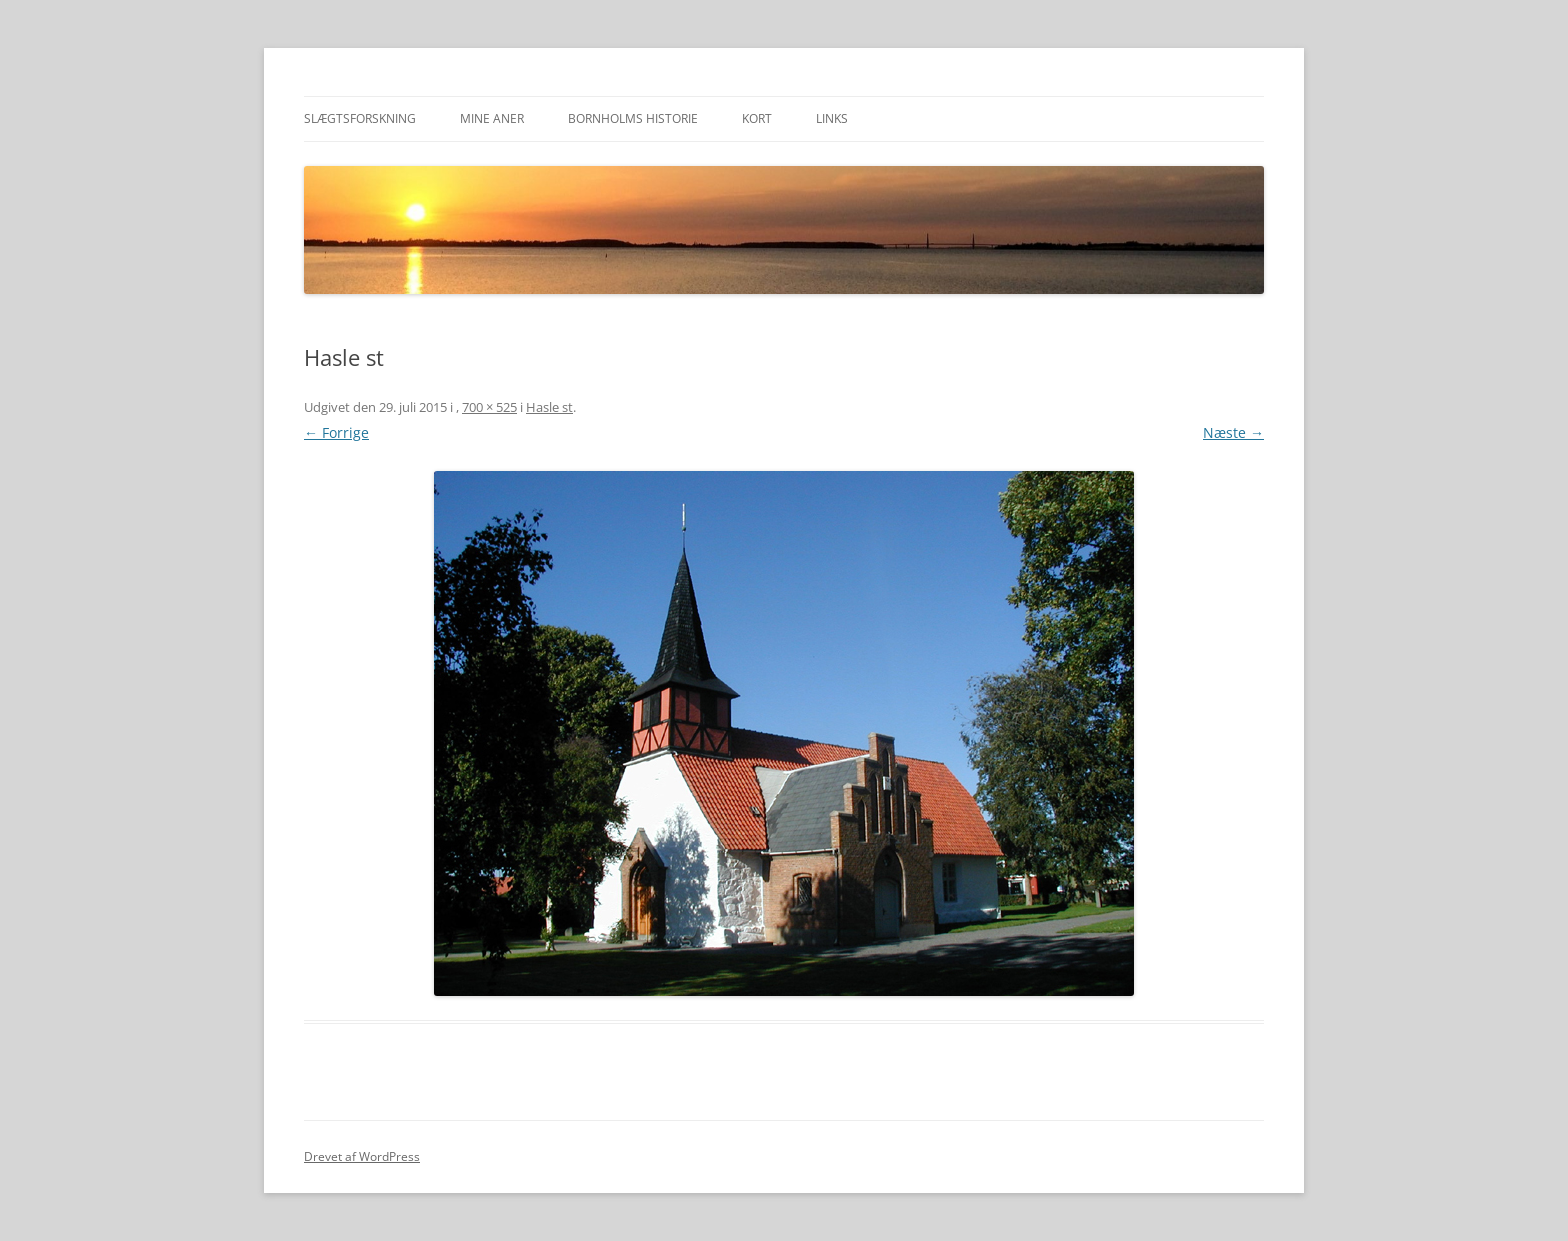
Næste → (1233, 432)
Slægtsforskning (360, 118)
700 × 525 (489, 407)
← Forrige (336, 432)
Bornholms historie (633, 118)
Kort (757, 118)
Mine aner (492, 118)
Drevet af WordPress (362, 1156)
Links (832, 118)
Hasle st (549, 407)
